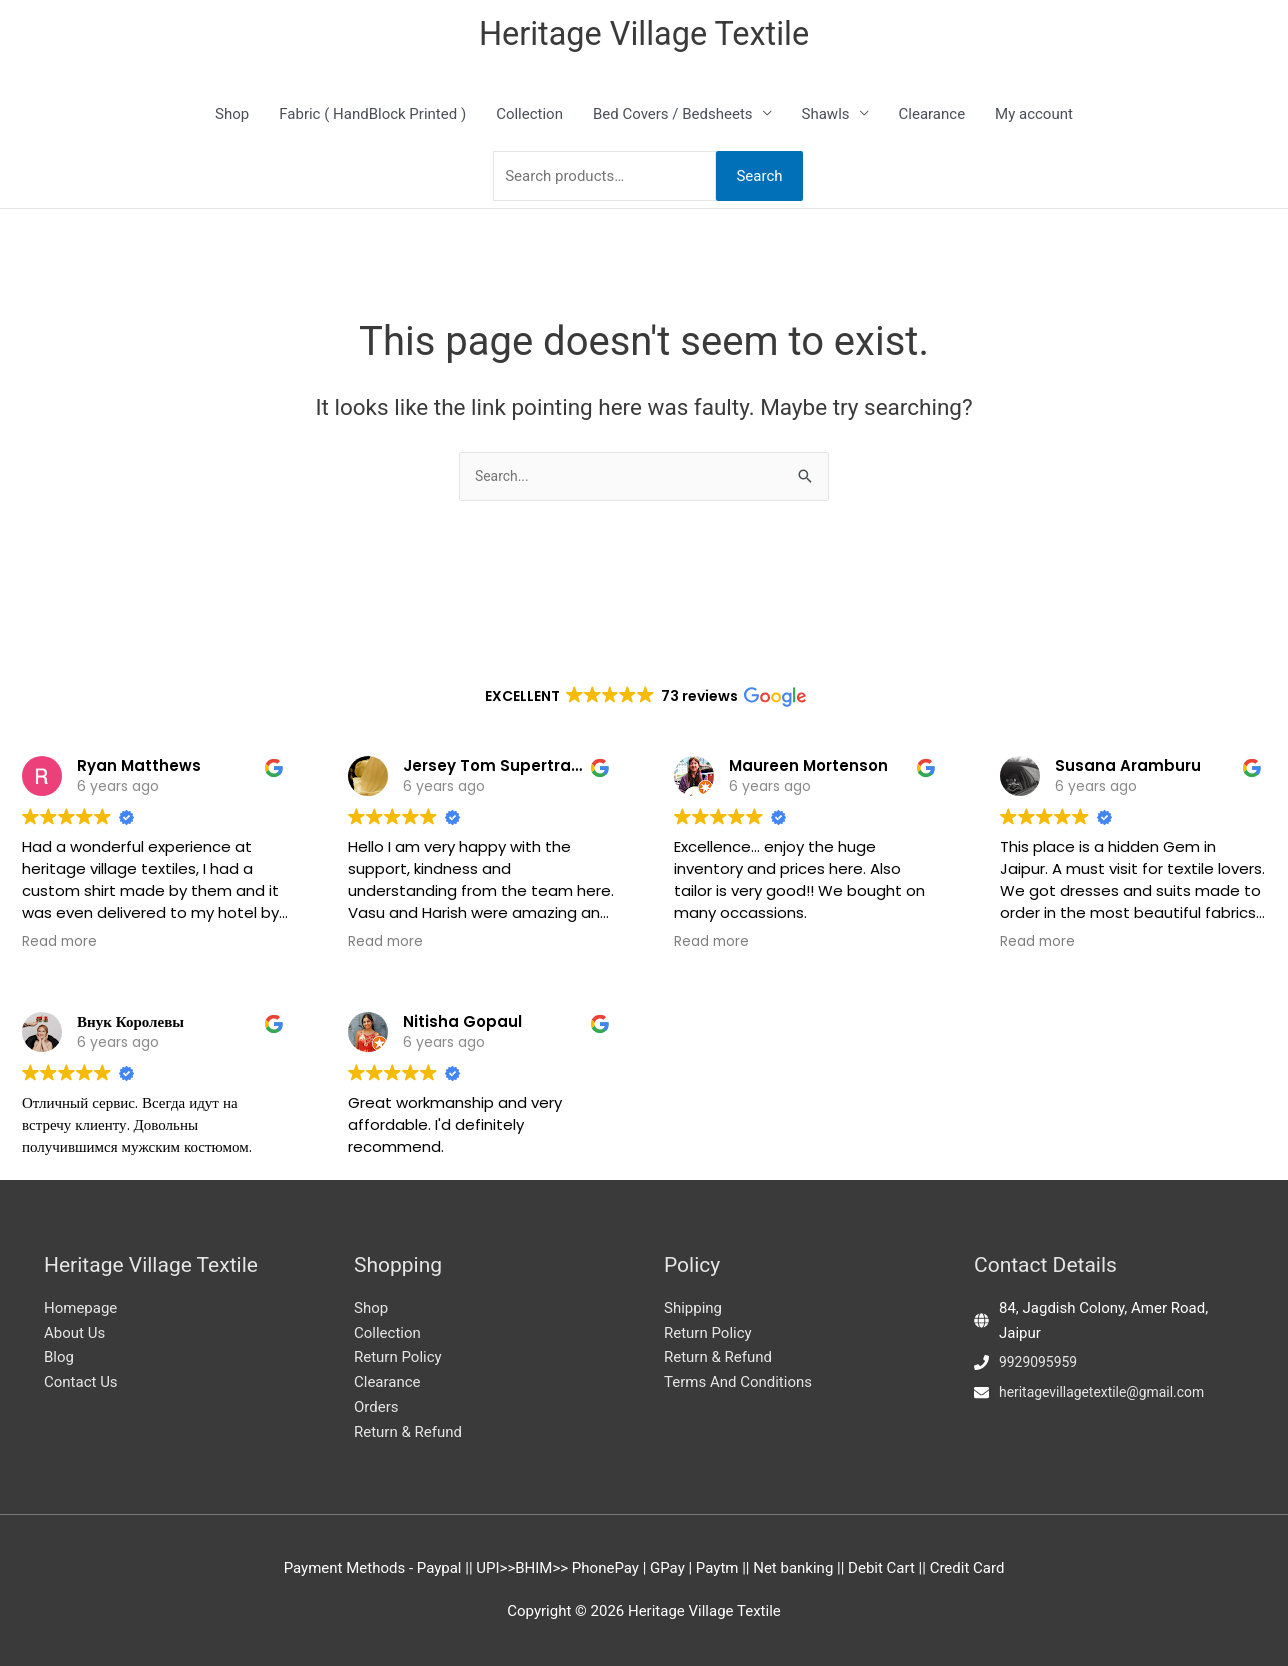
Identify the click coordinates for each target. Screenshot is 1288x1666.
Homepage (80, 1308)
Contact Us (81, 1382)
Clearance (932, 117)
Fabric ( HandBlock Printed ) (372, 117)
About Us (74, 1333)
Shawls (826, 117)
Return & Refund (408, 1432)
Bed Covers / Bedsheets (673, 117)
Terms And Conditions (738, 1382)
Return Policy (398, 1357)
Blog (59, 1357)
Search (759, 179)
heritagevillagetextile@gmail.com (1110, 1392)
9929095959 (1041, 1362)
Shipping (693, 1308)
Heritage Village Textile (644, 35)
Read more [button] (59, 891)
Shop (232, 117)
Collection (529, 117)
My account (1034, 117)
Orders (376, 1407)
